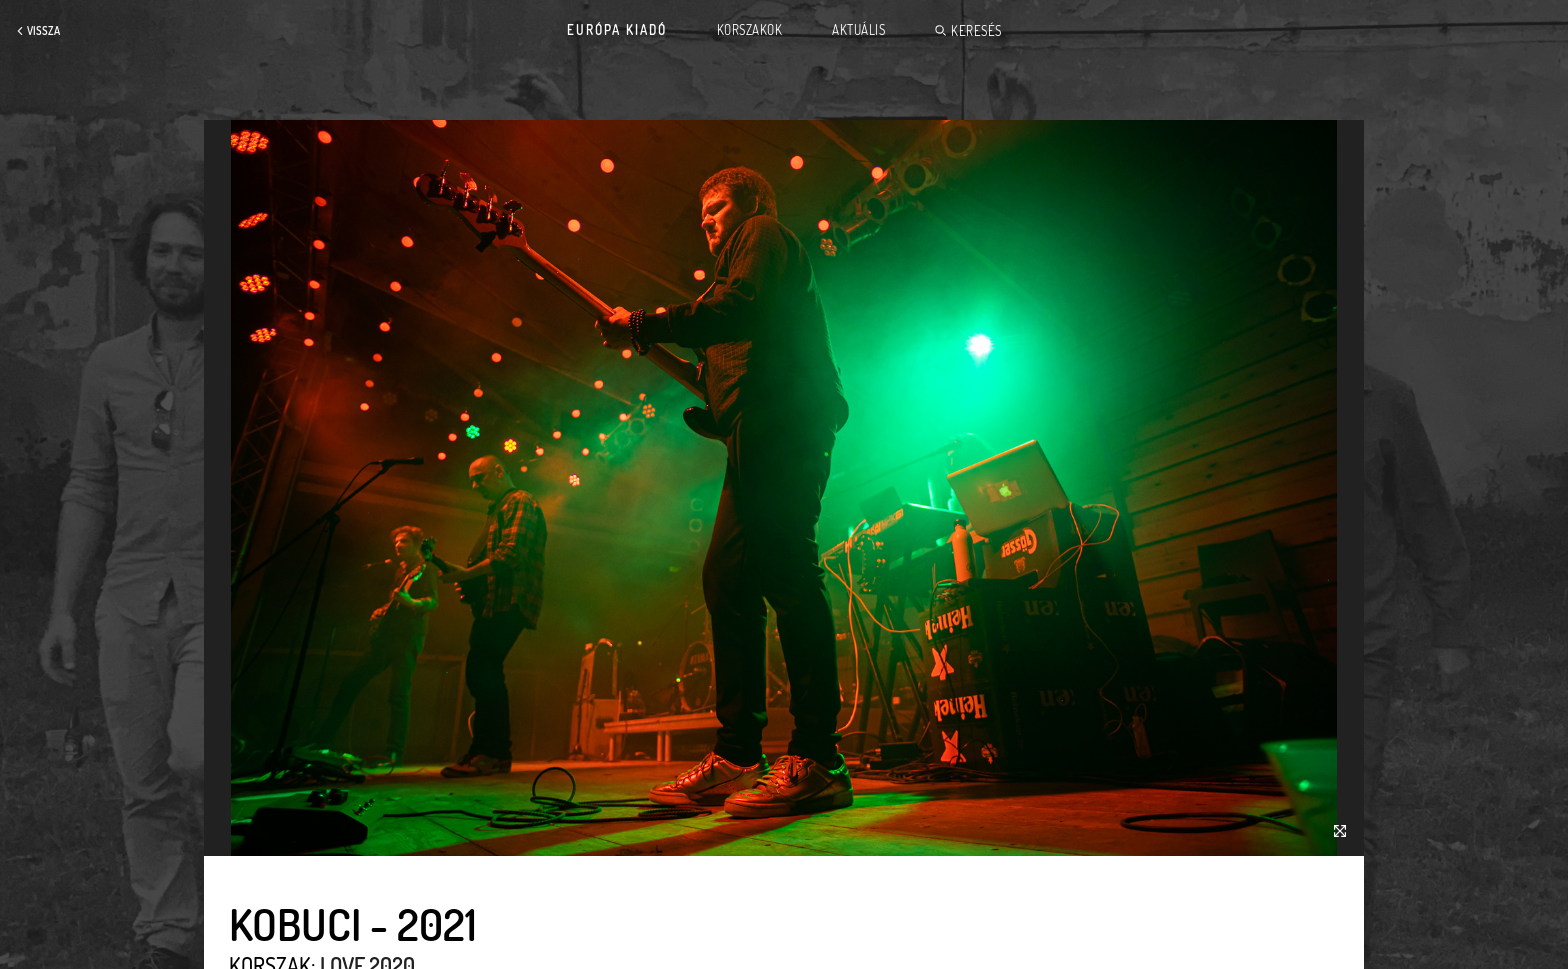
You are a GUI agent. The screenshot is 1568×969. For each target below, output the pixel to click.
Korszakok (750, 30)
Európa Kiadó (617, 30)
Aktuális (858, 30)
